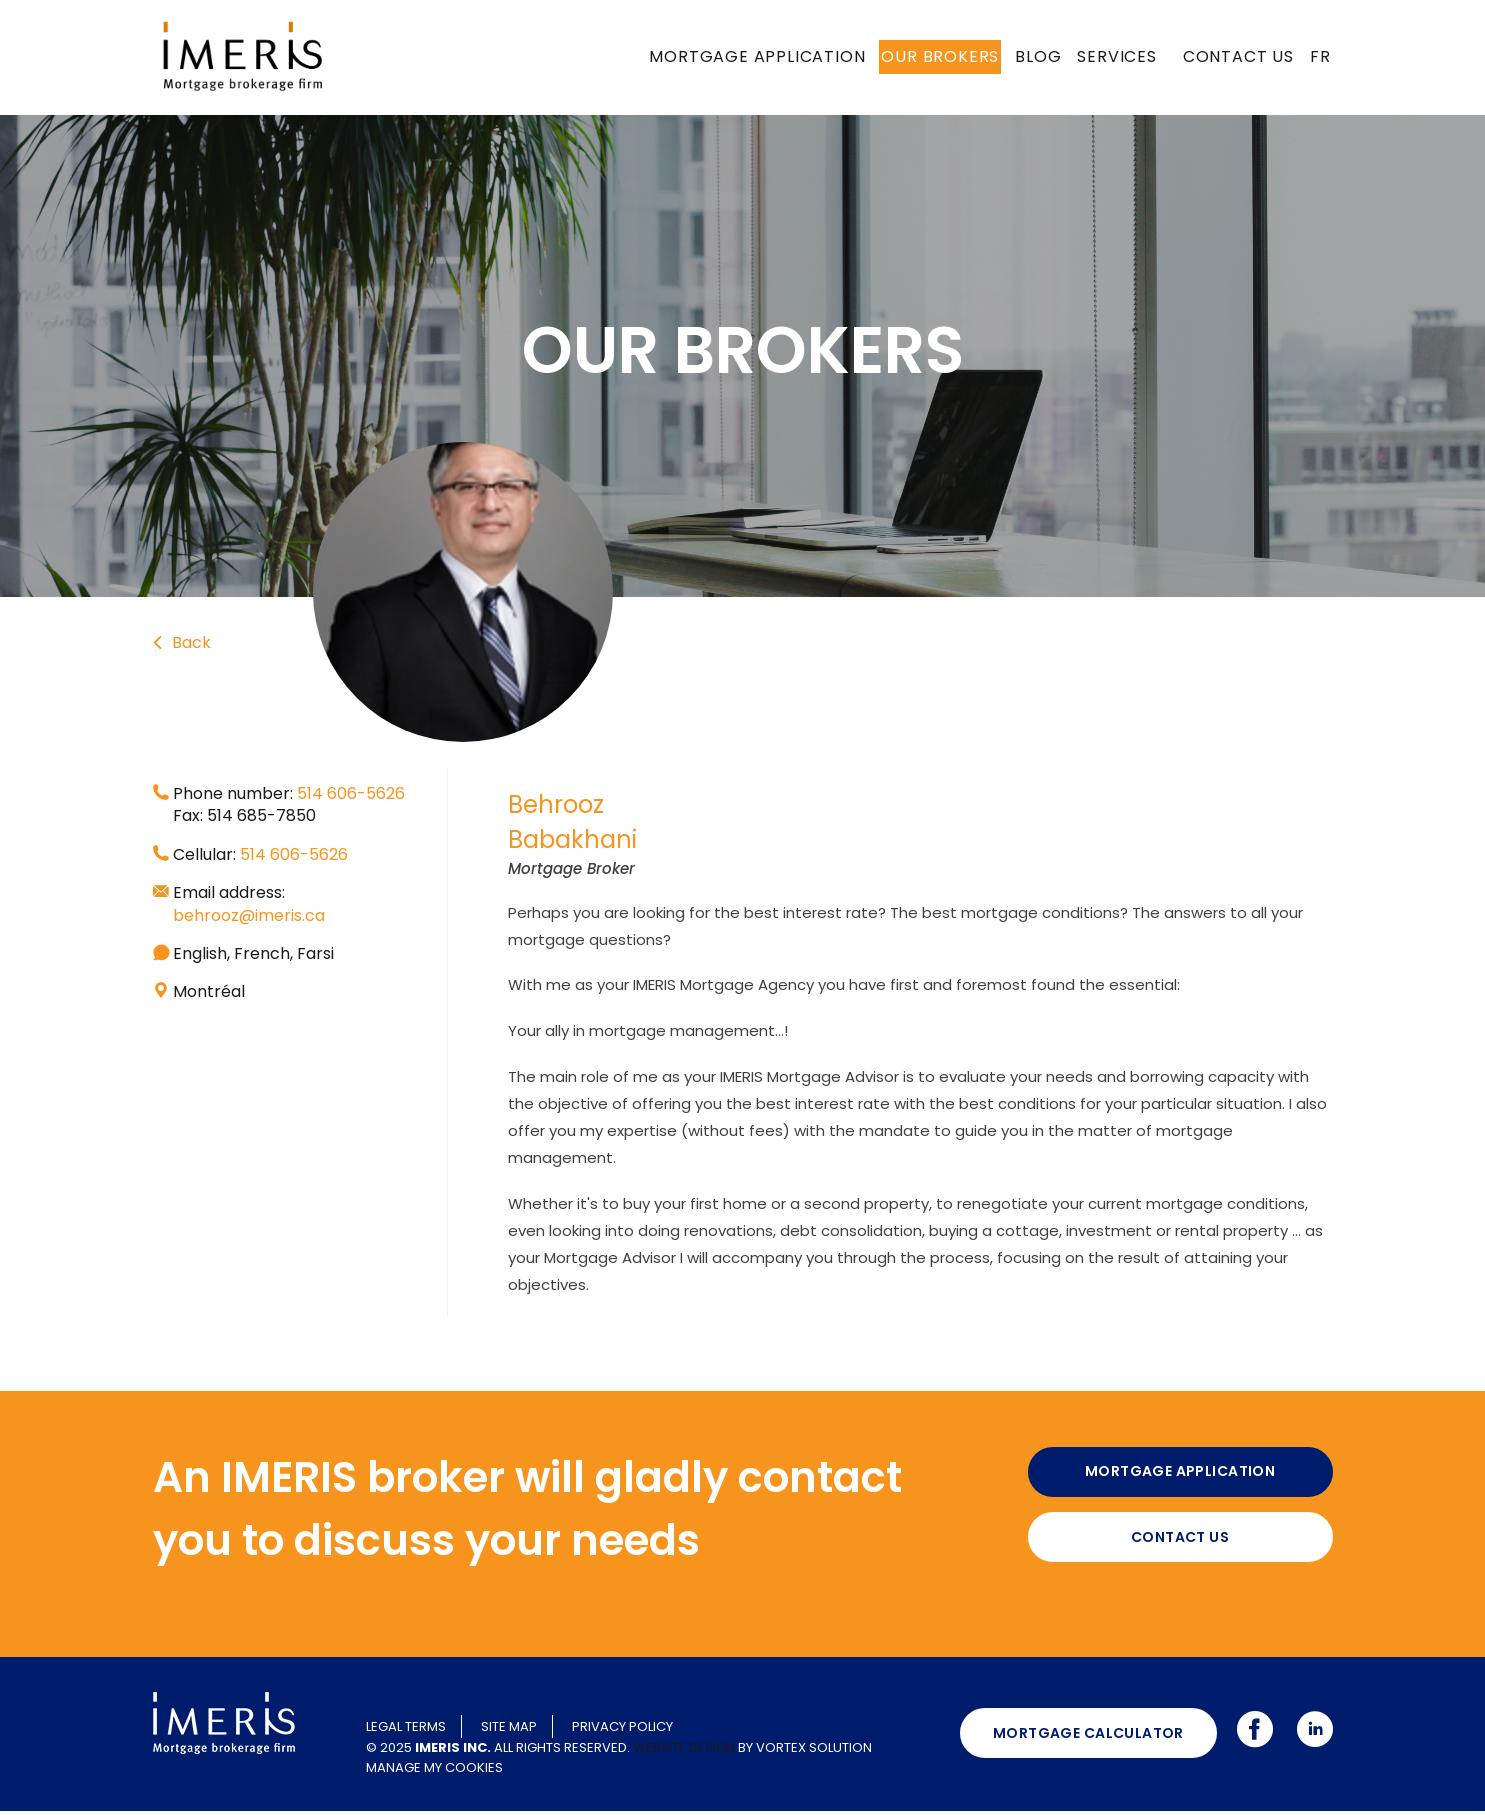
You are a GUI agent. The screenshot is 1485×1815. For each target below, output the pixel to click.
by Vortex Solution (805, 1750)
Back (182, 642)
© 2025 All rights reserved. (498, 1750)
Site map (509, 1730)
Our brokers (940, 56)
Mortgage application (757, 56)
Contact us (1238, 56)
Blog (1038, 56)
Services (1116, 56)
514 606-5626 (351, 793)
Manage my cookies (434, 1770)
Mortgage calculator (1088, 1736)
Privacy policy (622, 1730)
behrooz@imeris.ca (249, 915)
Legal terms (406, 1730)
